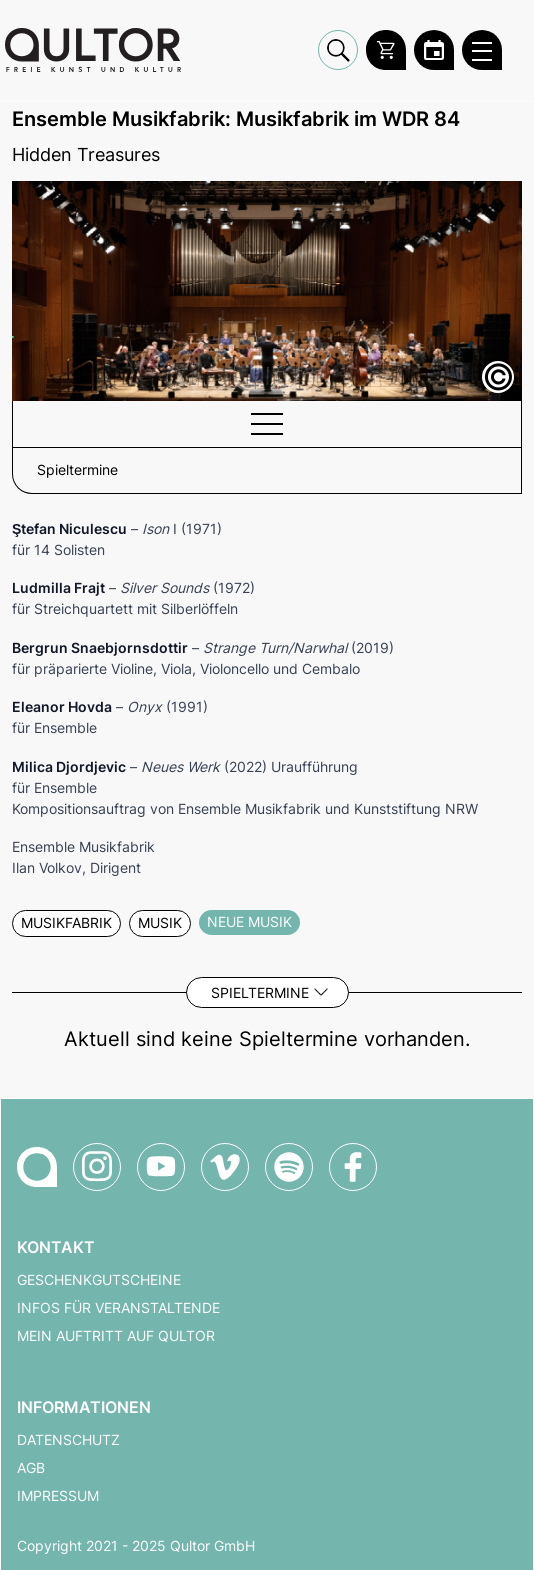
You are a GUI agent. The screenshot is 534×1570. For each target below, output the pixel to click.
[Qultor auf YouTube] (161, 1167)
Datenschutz (68, 1440)
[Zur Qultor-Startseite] (37, 1167)
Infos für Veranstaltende (118, 1308)
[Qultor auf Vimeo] (225, 1167)
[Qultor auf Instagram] (97, 1167)
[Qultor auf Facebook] (353, 1167)
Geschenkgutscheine (99, 1280)
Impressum (58, 1496)
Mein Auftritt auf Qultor (116, 1336)
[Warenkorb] (386, 50)
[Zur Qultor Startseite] (93, 50)
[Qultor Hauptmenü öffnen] (482, 50)
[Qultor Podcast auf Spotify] (289, 1167)
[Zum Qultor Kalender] (434, 50)
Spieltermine (260, 992)
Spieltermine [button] (77, 470)
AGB (31, 1468)
